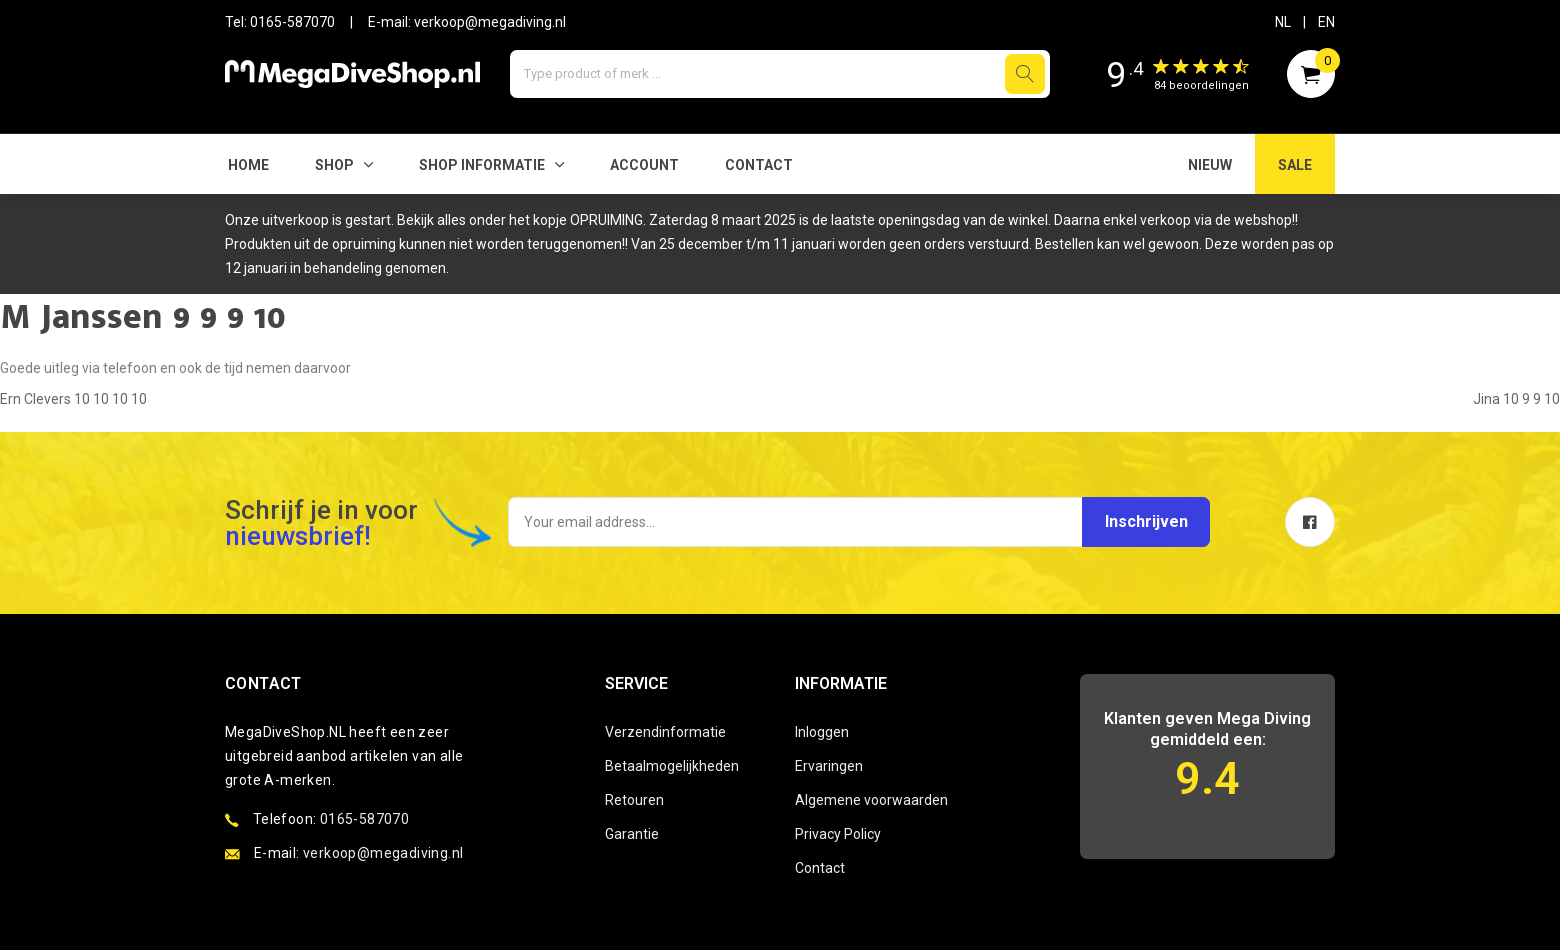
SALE (1295, 165)
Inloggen (822, 732)
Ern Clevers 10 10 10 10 (73, 399)
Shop (334, 165)
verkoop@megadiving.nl (490, 22)
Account (644, 165)
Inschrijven (1142, 521)
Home (248, 165)
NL (1283, 22)
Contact (759, 165)
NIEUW (1210, 165)
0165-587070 (292, 22)
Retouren (634, 800)
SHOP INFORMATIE (482, 165)
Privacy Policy (838, 834)
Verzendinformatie (665, 732)
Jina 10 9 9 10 (1516, 399)
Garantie (632, 834)
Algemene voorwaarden (871, 800)
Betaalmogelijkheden (672, 766)
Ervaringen (829, 766)
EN (1326, 22)
